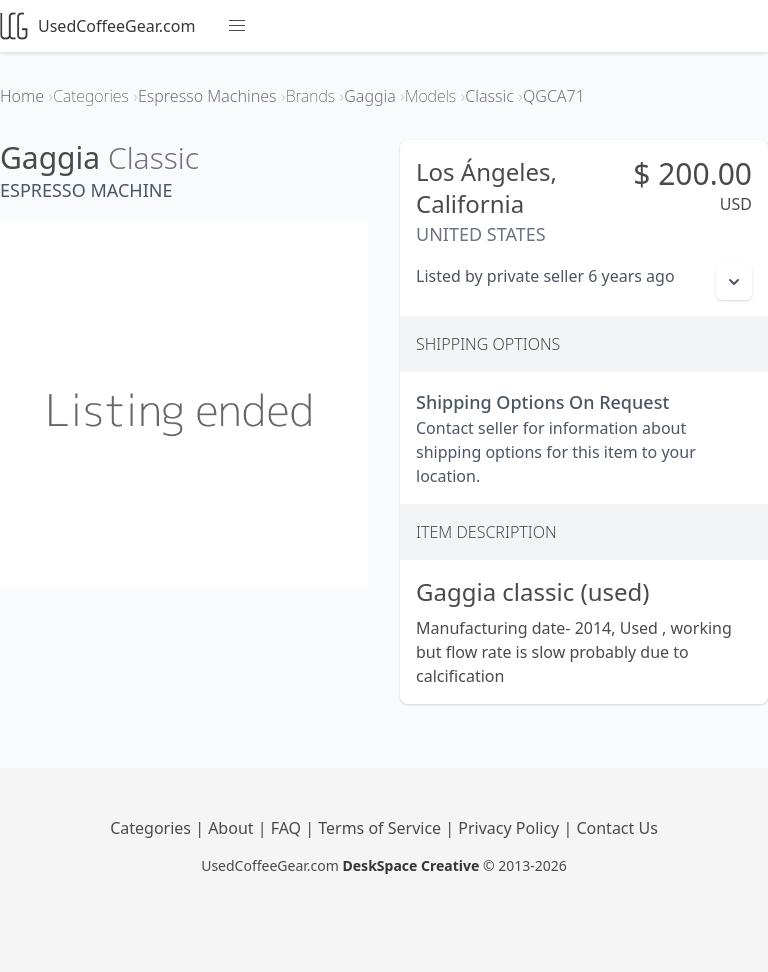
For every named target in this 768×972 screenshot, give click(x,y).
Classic (153, 157)
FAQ (288, 828)
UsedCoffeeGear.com (97, 26)
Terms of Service (381, 828)
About (233, 828)
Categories (152, 828)
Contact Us (616, 828)
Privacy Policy (510, 828)
